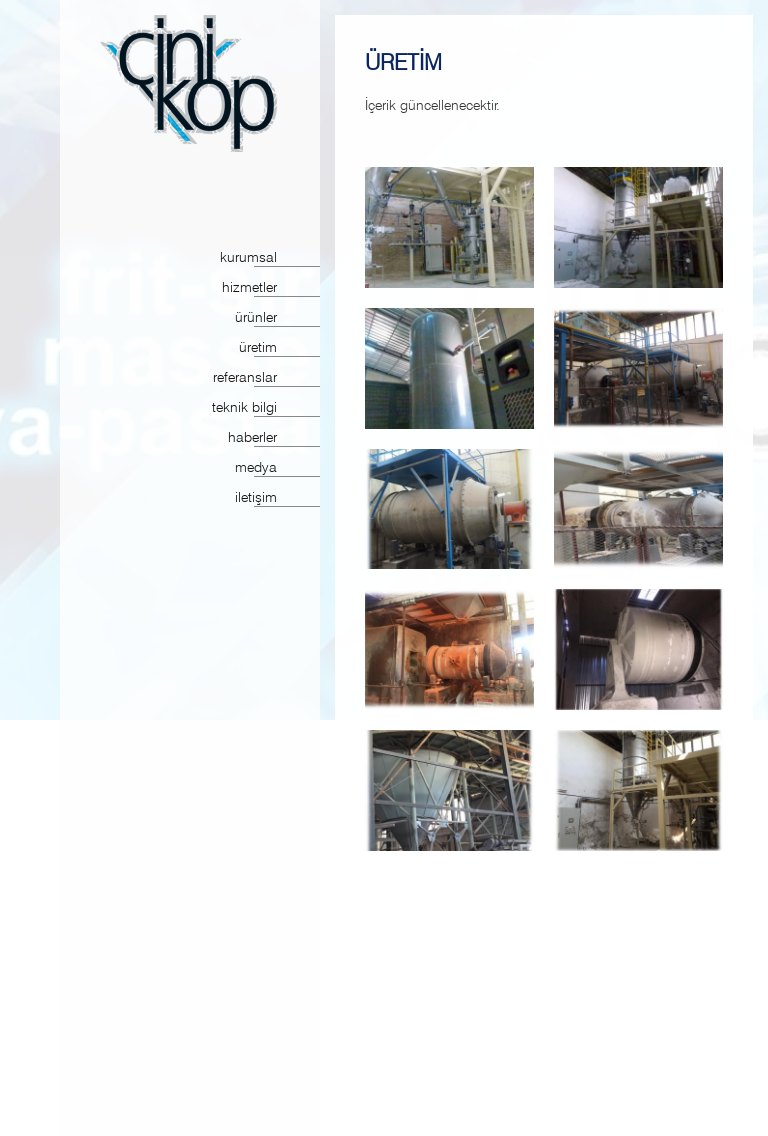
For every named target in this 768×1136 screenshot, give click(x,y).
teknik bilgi (244, 408)
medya (256, 468)
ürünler (256, 318)
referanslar (245, 378)
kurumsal (248, 258)
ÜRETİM (403, 62)
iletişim (256, 498)
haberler (252, 438)
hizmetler (249, 288)
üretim (258, 348)
